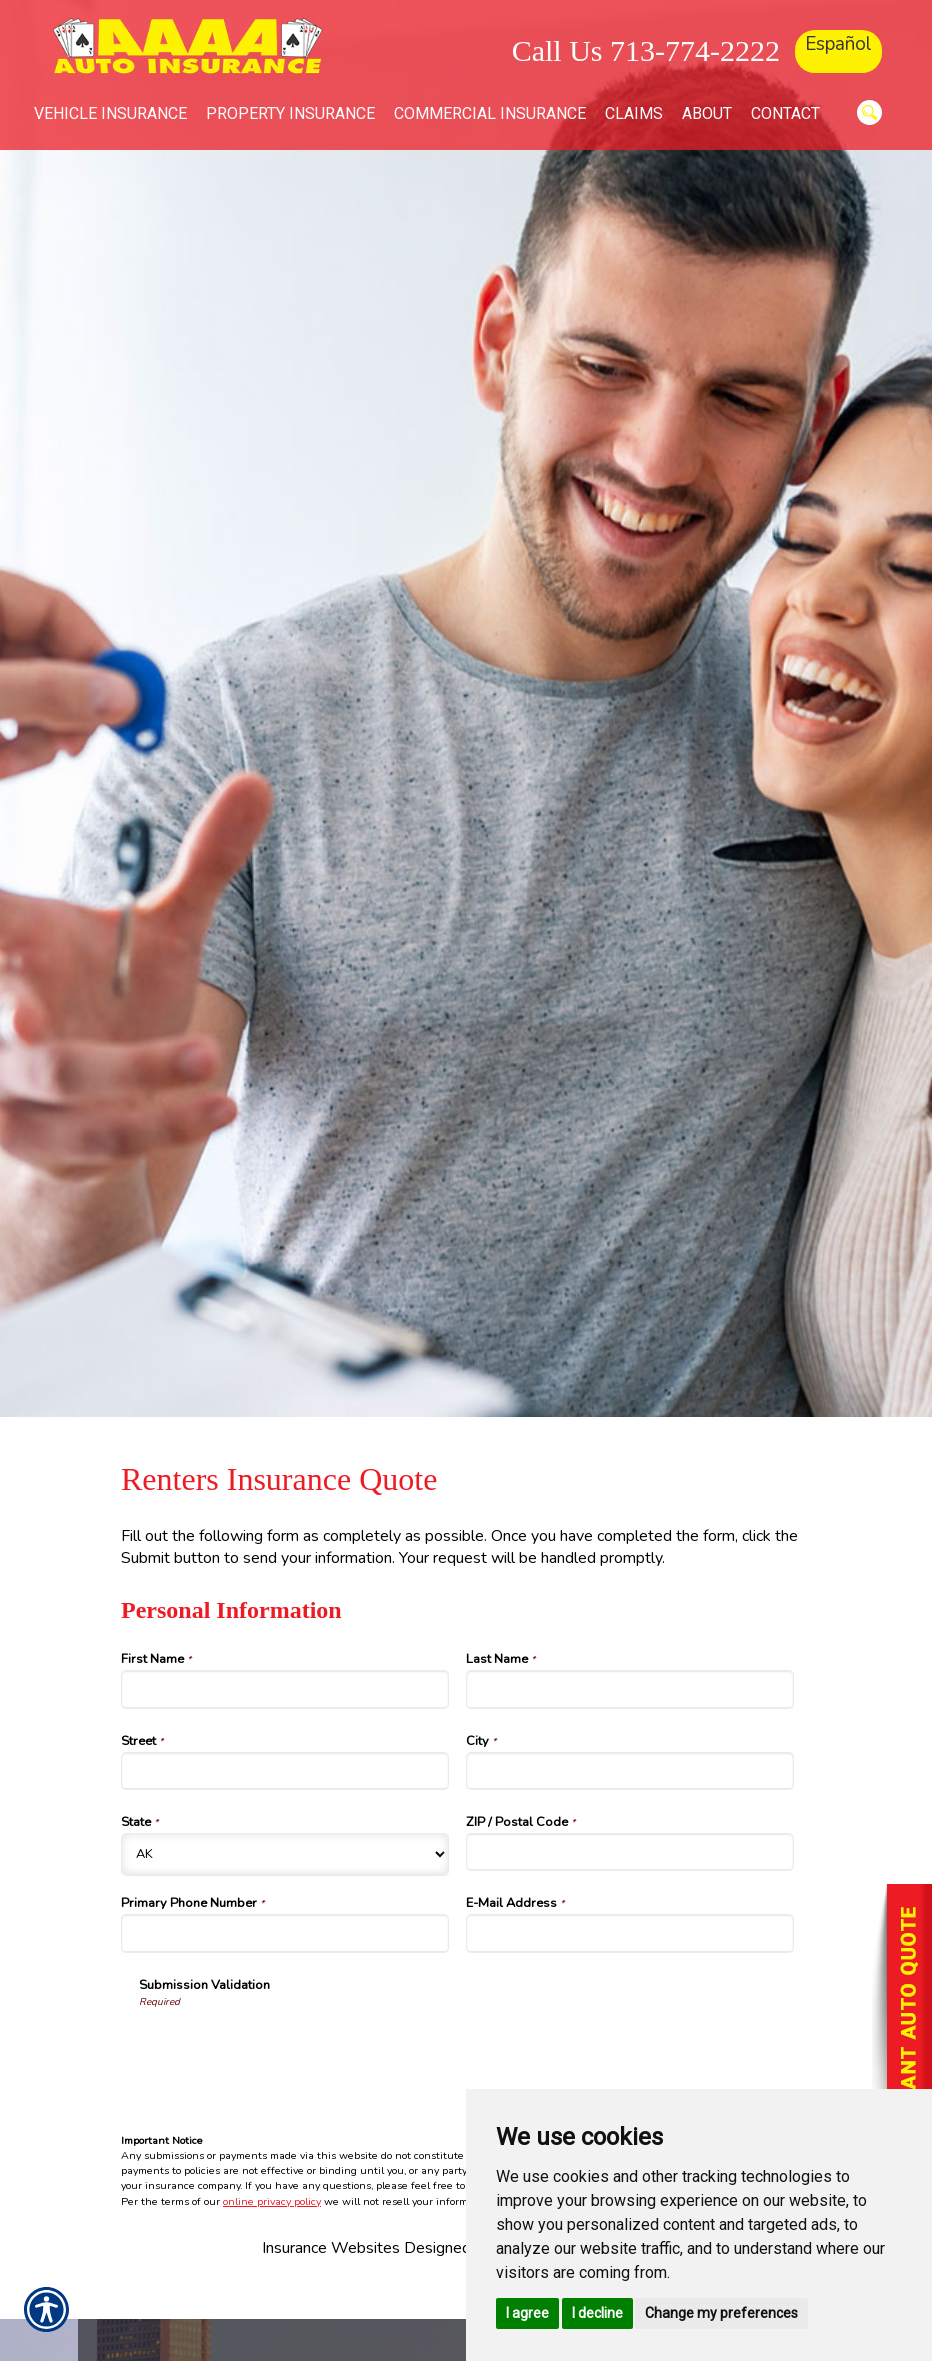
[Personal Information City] (630, 1771)
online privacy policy (272, 2201)
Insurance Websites (331, 2248)
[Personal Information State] (285, 1854)
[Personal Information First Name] (285, 1689)
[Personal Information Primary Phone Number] (285, 1933)
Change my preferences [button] (721, 2313)
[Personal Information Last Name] (630, 1689)
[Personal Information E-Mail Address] (630, 1933)
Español (838, 44)
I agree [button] (527, 2313)
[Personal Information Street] (285, 1771)
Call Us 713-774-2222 (646, 50)
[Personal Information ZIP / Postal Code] (630, 1852)
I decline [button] (597, 2313)
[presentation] (291, 2049)
